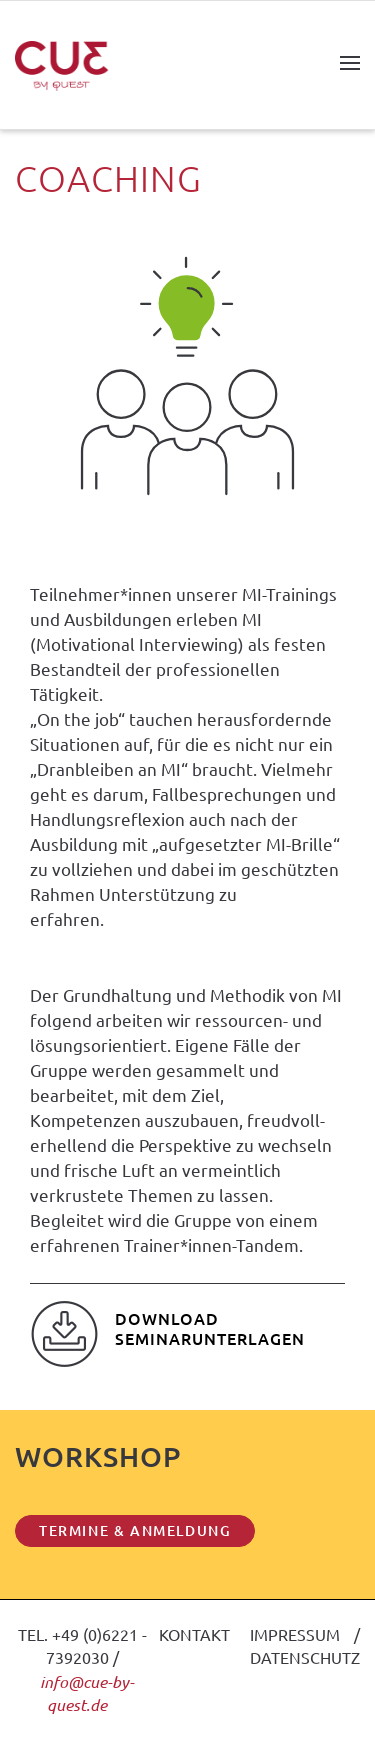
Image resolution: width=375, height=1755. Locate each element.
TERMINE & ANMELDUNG (135, 1530)
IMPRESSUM (295, 1634)
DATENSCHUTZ (305, 1657)
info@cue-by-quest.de (87, 1693)
